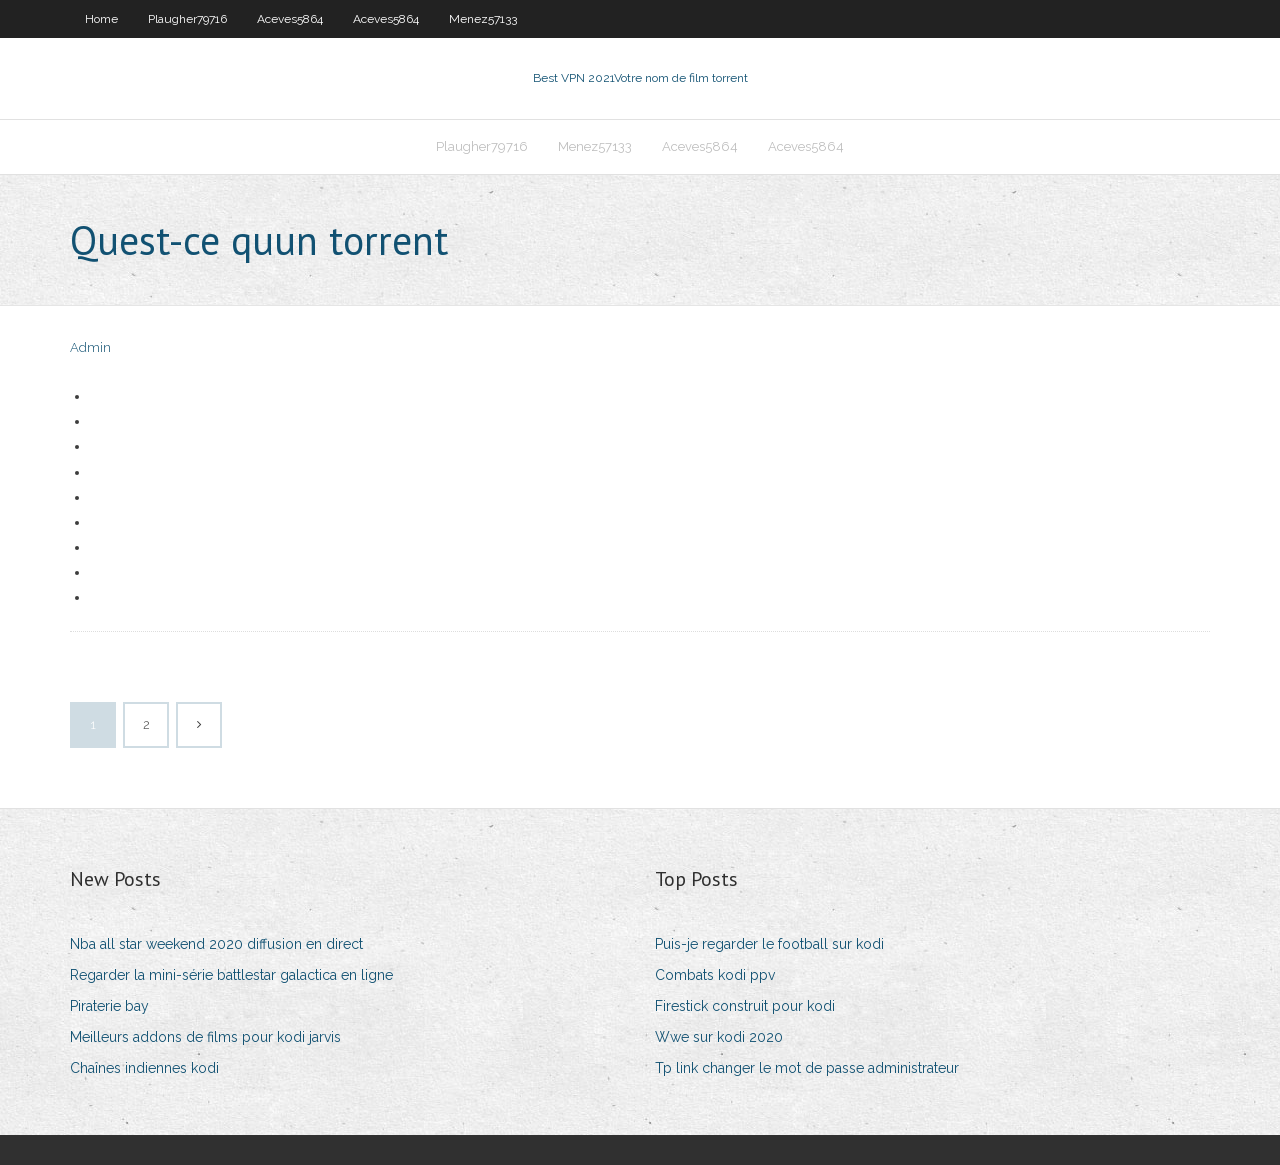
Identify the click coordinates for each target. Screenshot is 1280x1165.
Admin (90, 347)
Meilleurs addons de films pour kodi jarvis (205, 1037)
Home (101, 19)
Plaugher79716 (187, 19)
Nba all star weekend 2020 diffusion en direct (216, 944)
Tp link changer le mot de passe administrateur (807, 1068)
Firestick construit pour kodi (745, 1006)
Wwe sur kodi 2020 (719, 1037)
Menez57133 (483, 19)
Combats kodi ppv (715, 975)
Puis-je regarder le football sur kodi (769, 944)
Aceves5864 (290, 19)
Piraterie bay (109, 1006)
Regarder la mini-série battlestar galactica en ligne (231, 975)
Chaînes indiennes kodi (144, 1068)
